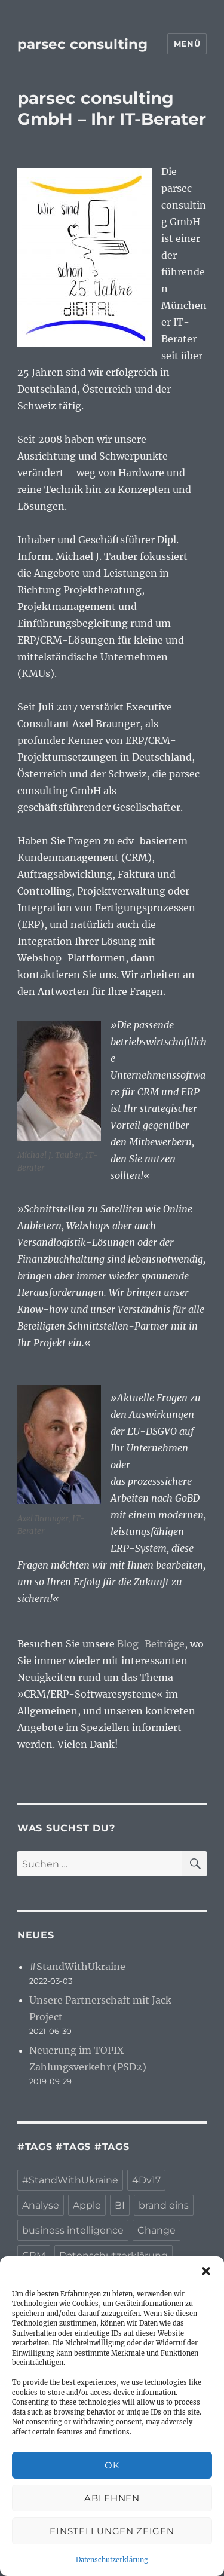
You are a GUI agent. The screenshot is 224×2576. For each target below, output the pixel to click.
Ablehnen (112, 2498)
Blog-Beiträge (151, 1644)
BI (120, 2205)
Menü (187, 43)
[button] (206, 2271)
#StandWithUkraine (77, 1966)
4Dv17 (146, 2180)
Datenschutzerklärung (112, 2560)
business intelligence (73, 2230)
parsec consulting (82, 44)
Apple (87, 2205)
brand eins (164, 2205)
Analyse (40, 2205)
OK (112, 2465)
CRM (33, 2255)
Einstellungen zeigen (112, 2531)
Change (156, 2230)
